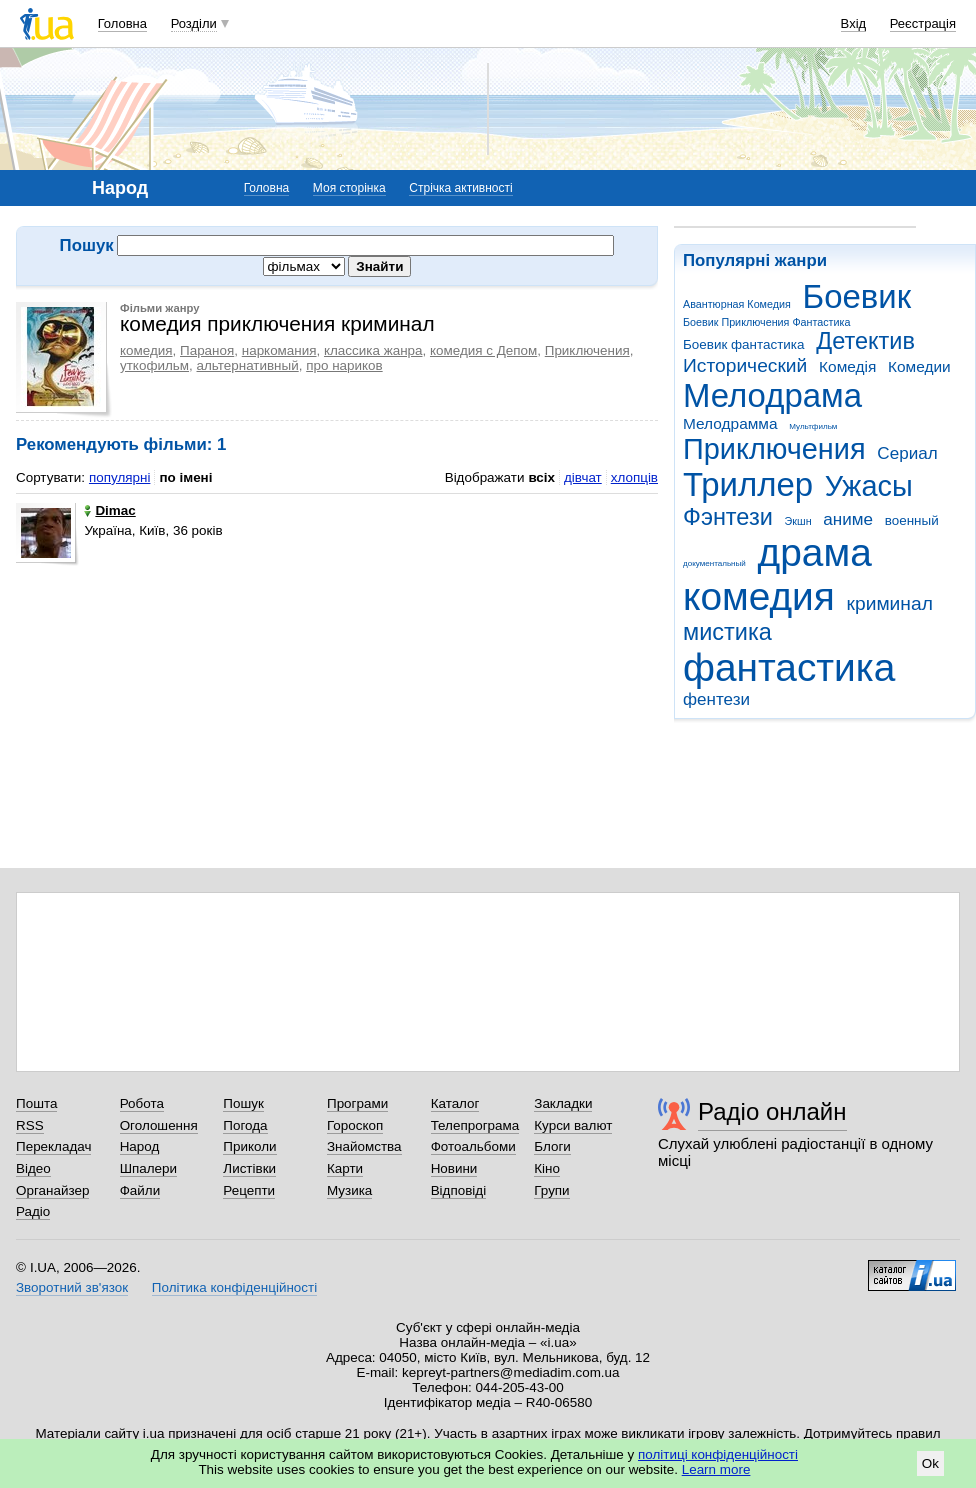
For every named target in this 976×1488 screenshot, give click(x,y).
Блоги (552, 1146)
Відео (33, 1168)
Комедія (847, 366)
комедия (759, 596)
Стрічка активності (460, 188)
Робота (142, 1103)
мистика (727, 632)
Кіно (547, 1168)
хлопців (634, 477)
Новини (454, 1168)
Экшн (798, 521)
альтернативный (248, 365)
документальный (714, 563)
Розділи (194, 23)
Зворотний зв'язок (72, 1287)
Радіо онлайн (772, 1111)
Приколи (249, 1146)
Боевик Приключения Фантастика (766, 322)
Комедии (919, 366)
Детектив (865, 341)
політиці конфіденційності (718, 1454)
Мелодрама (772, 395)
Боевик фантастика (743, 344)
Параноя (207, 350)
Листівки (249, 1168)
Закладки (563, 1103)
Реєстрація (923, 23)
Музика (349, 1190)
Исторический (745, 365)
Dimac (109, 510)
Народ (140, 1146)
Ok (930, 1463)
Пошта (36, 1103)
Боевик (857, 296)
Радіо (33, 1211)
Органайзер (52, 1190)
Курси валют (573, 1125)
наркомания (279, 350)
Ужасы (869, 486)
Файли (140, 1190)
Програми (357, 1103)
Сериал (907, 453)
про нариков (344, 365)
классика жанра (373, 350)
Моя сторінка (349, 188)
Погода (245, 1125)
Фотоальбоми (473, 1146)
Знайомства (364, 1146)
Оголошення (159, 1125)
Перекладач (53, 1146)
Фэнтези (728, 517)
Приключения (774, 449)
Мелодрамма (730, 423)
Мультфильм (813, 426)
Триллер (748, 484)
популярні (119, 477)
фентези (716, 699)
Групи (551, 1190)
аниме (848, 519)
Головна (122, 23)
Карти (345, 1168)
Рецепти (249, 1190)
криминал (890, 603)
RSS (30, 1125)
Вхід (854, 23)
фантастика (789, 667)
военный (912, 520)
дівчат (583, 477)
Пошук (243, 1103)
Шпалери (148, 1168)
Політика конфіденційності (234, 1287)
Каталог (455, 1103)
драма (815, 552)
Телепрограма (475, 1125)
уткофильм (154, 365)
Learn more (716, 1469)
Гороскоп (355, 1125)
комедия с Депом (483, 350)
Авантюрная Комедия (737, 304)
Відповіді (459, 1190)
